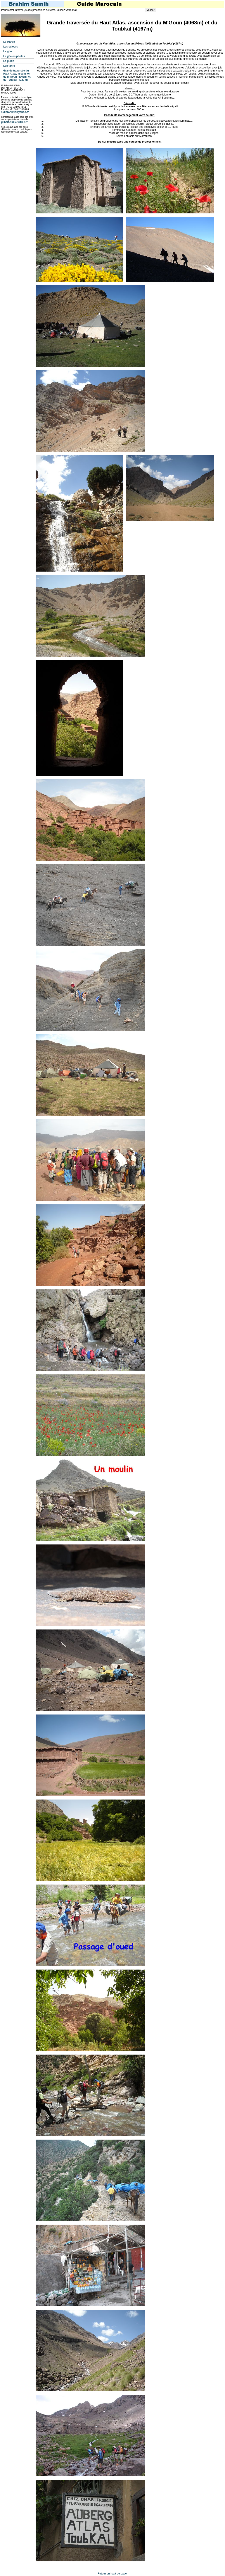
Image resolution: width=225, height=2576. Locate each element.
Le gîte (7, 51)
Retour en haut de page (112, 2573)
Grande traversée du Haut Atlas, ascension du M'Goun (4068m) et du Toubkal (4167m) (17, 75)
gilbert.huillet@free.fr (14, 122)
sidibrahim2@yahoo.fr (15, 112)
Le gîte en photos (14, 56)
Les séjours (10, 46)
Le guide (8, 61)
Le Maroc (9, 41)
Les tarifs (9, 65)
